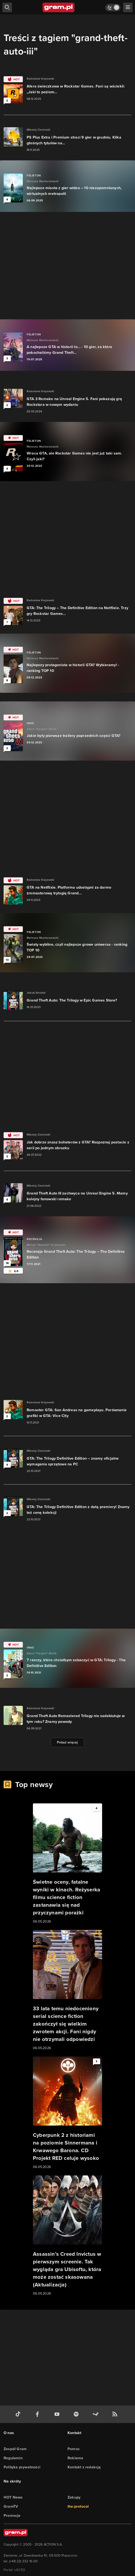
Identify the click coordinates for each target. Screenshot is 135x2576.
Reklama (75, 2458)
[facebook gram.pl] (38, 2414)
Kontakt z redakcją (84, 2467)
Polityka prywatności (22, 2467)
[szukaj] (7, 7)
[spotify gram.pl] (77, 2414)
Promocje (12, 2515)
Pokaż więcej (67, 1742)
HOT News (13, 2497)
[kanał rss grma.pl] (116, 2414)
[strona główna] (59, 7)
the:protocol (78, 2506)
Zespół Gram (15, 2449)
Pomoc (74, 2449)
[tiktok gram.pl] (19, 2414)
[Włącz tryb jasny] (113, 7)
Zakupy (74, 2497)
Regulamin (13, 2458)
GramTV (11, 2506)
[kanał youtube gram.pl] (58, 2414)
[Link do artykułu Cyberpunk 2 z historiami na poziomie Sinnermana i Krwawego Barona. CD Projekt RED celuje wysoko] (67, 2113)
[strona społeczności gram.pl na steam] (96, 2414)
